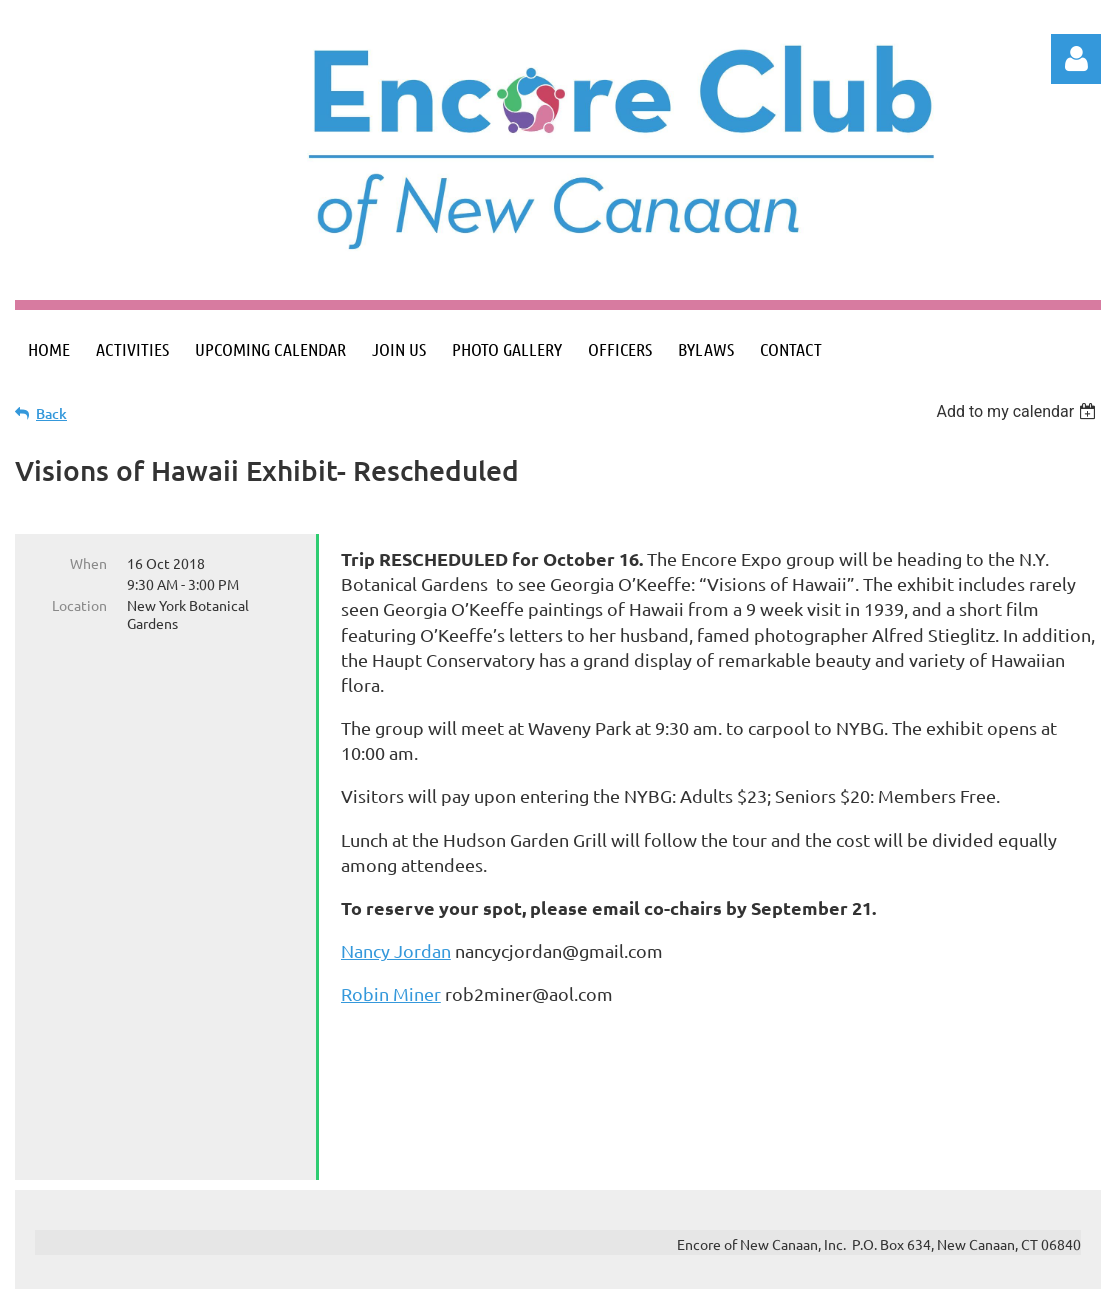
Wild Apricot (862, 1264)
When (88, 563)
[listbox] (1018, 411)
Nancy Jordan (396, 950)
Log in (1076, 59)
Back (51, 413)
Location (79, 605)
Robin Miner (391, 993)
